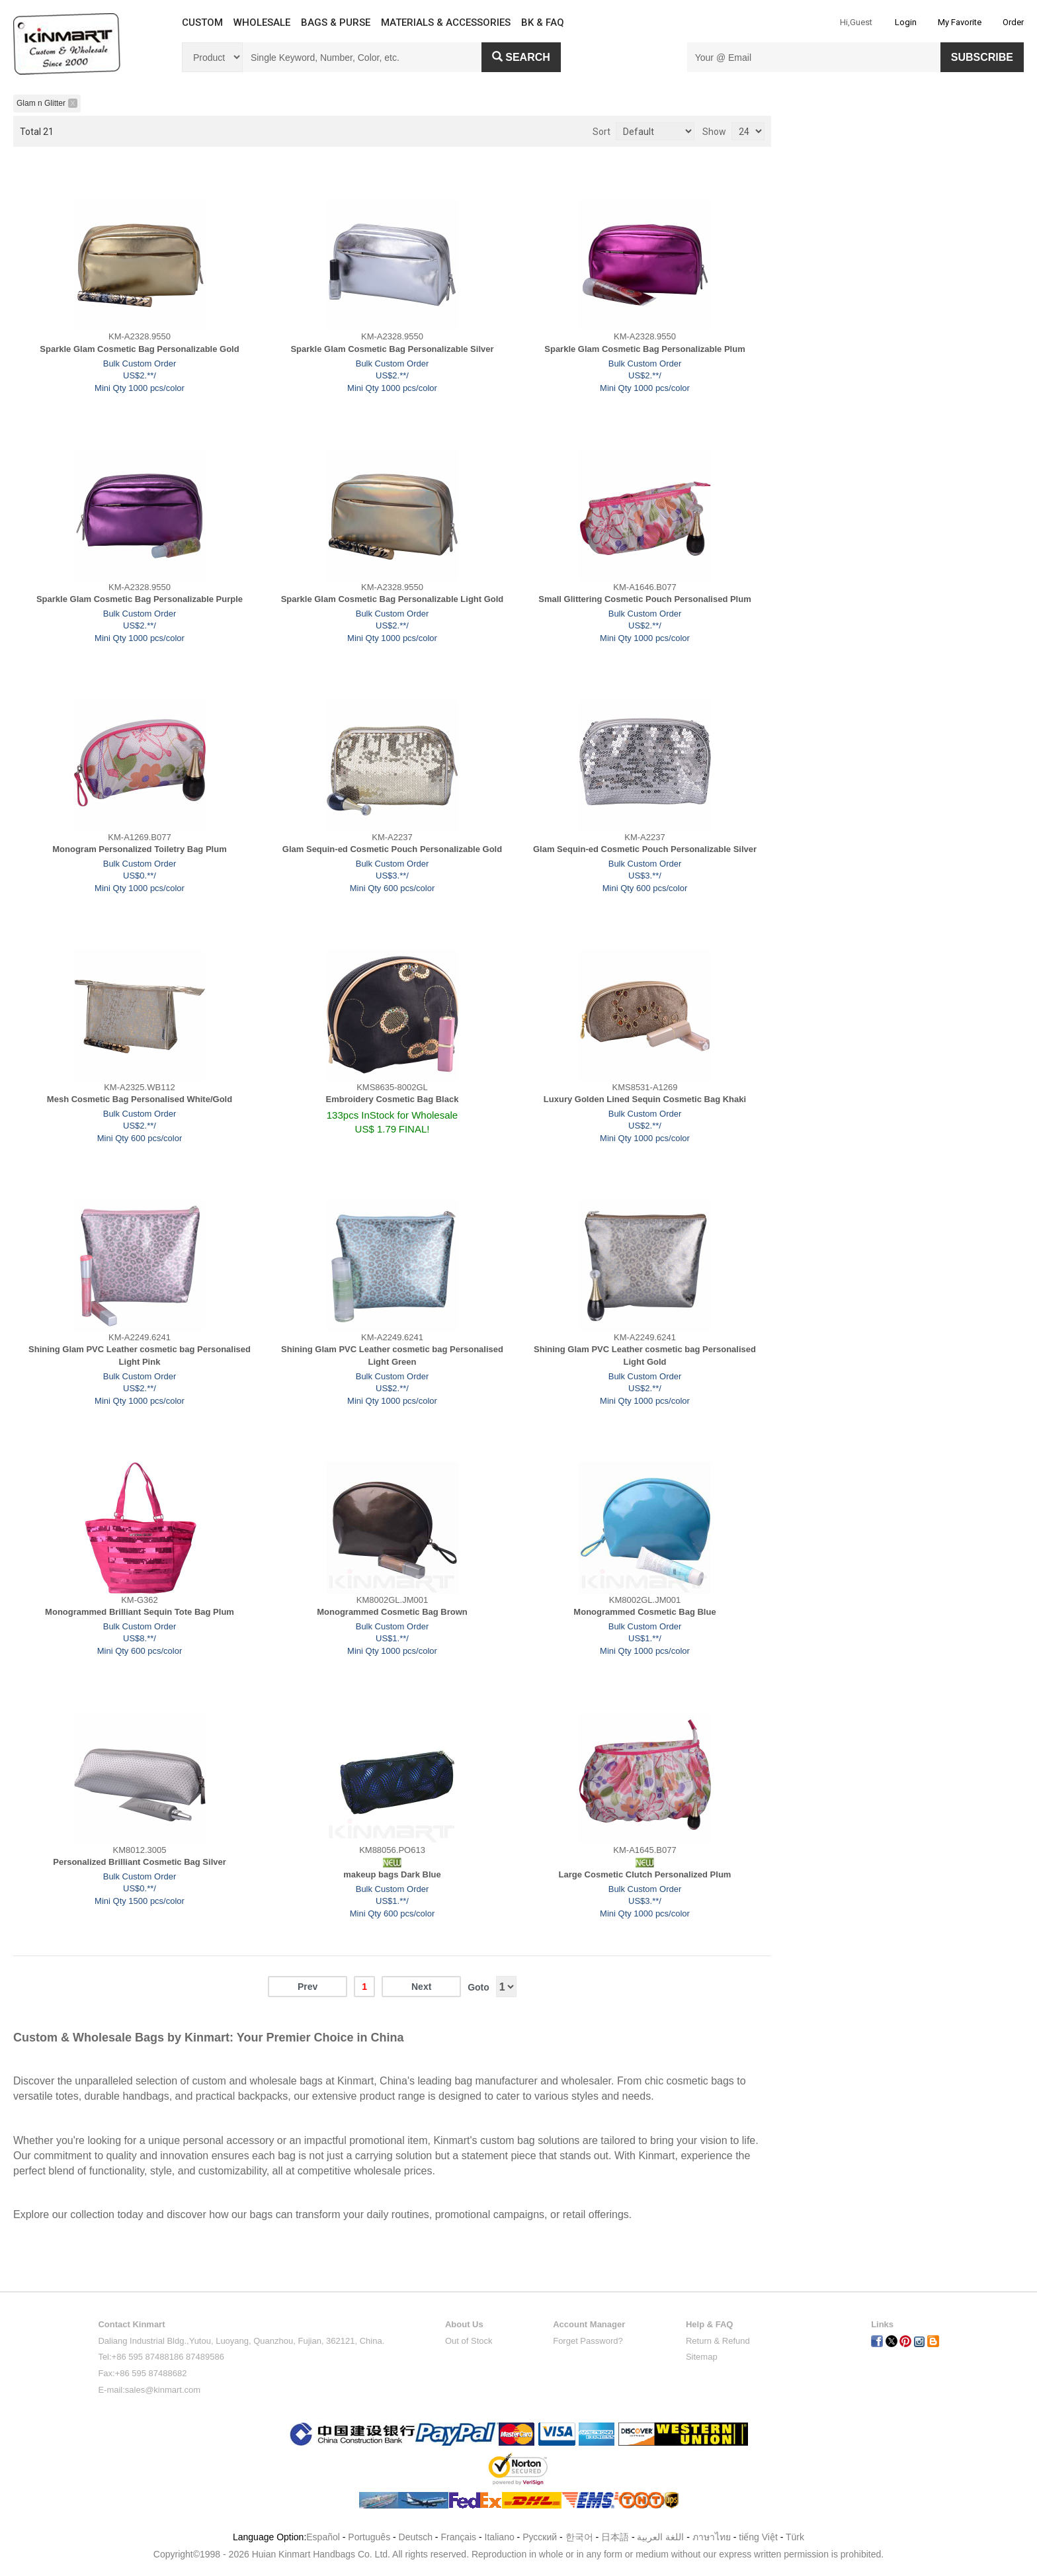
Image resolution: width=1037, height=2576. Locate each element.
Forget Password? (588, 2341)
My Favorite (959, 22)
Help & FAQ (709, 2324)
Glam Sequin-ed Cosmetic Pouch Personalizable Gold (392, 849)
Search (521, 57)
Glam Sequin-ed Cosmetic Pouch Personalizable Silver (645, 849)
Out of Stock (469, 2341)
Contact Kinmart (131, 2324)
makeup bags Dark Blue (391, 1874)
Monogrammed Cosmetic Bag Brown (392, 1612)
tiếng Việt (758, 2537)
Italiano (500, 2537)
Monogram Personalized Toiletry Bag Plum (139, 849)
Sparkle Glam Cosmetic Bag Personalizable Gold (139, 349)
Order (1013, 22)
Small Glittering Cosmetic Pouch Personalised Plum (644, 599)
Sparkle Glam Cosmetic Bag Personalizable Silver (391, 349)
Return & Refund (718, 2341)
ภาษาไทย (711, 2537)
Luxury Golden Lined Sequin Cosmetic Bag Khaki (645, 1099)
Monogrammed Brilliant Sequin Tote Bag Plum (139, 1612)
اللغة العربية (661, 2537)
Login (906, 22)
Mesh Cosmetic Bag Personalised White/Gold (139, 1099)
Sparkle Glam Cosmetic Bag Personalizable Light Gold (392, 599)
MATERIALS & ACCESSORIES (446, 22)
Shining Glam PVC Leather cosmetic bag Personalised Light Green (392, 1355)
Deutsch (416, 2537)
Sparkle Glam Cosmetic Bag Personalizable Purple (139, 599)
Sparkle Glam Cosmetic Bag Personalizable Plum (644, 349)
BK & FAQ (542, 22)
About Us (464, 2324)
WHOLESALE (261, 22)
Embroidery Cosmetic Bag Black (392, 1099)
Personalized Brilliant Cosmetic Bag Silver (139, 1862)
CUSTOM (202, 22)
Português (369, 2537)
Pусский (539, 2537)
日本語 (615, 2537)
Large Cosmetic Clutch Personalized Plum (645, 1874)
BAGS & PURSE (335, 22)
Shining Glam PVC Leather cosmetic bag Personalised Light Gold (645, 1355)
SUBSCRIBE (982, 57)
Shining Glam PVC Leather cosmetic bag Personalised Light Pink (139, 1355)
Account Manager (589, 2324)
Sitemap (702, 2357)
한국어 (579, 2537)
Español (323, 2537)
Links (882, 2324)
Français (458, 2537)
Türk (795, 2537)
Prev (307, 1986)
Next (421, 1986)
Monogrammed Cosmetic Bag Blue (644, 1612)
